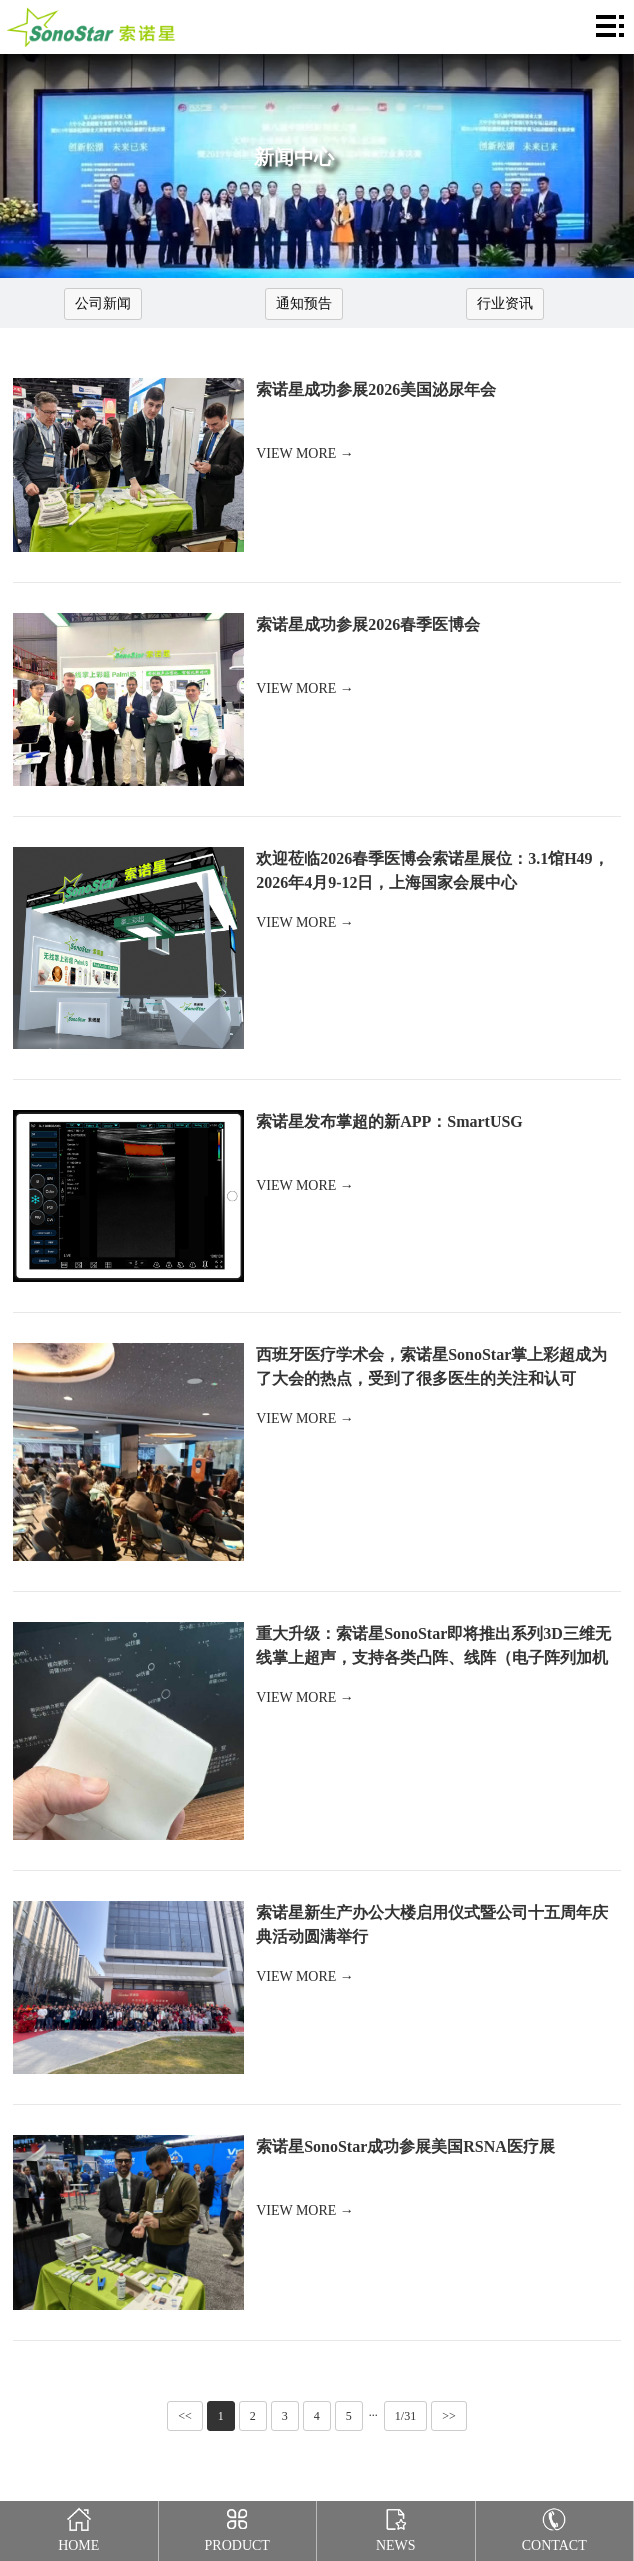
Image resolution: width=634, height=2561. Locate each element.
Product (237, 2527)
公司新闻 (103, 303)
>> (449, 2416)
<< (185, 2416)
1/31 (405, 2416)
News (395, 2527)
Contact (554, 2527)
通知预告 (304, 303)
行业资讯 (505, 303)
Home (78, 2527)
